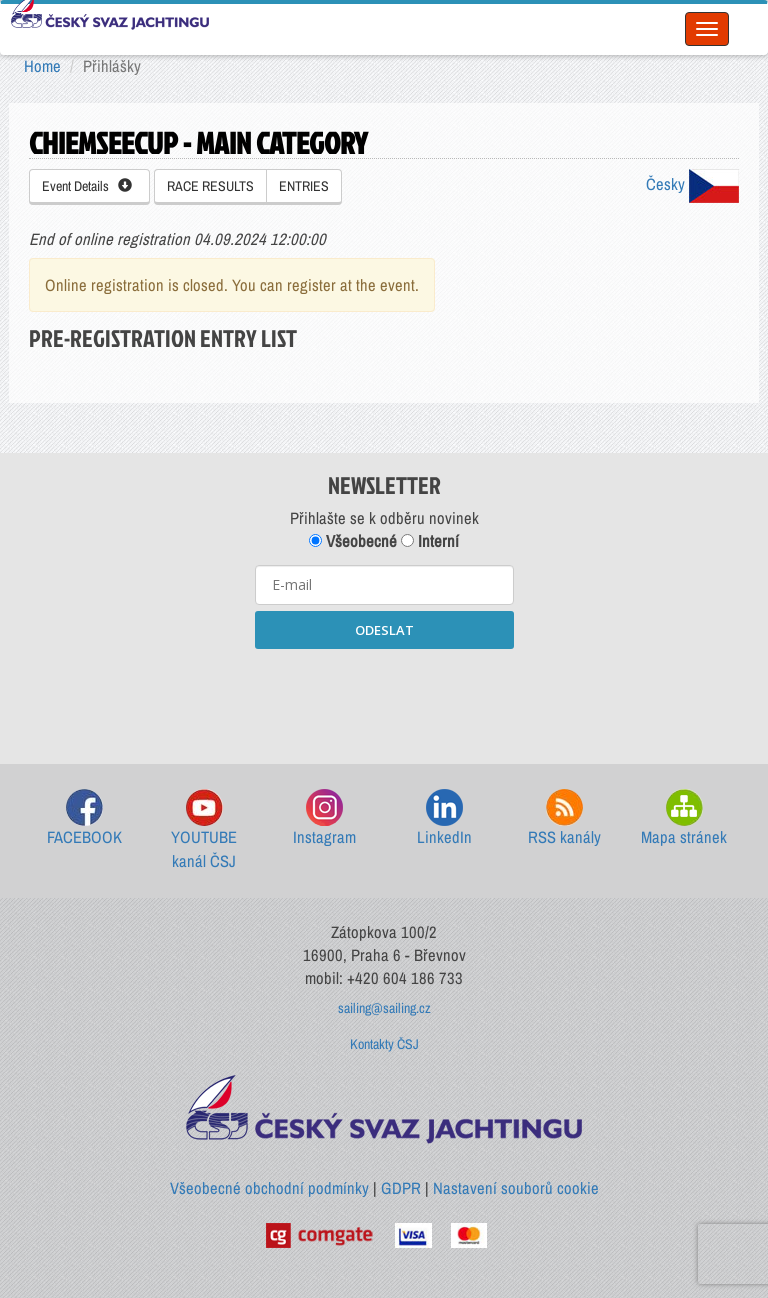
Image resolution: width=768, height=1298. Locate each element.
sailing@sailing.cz (384, 1008)
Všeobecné (353, 541)
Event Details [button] (87, 186)
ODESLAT (384, 630)
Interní (430, 541)
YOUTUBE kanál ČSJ (204, 830)
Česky (692, 184)
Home (42, 66)
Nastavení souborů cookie (516, 1188)
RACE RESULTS (210, 186)
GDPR (401, 1188)
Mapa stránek (684, 818)
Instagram (324, 818)
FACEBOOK (84, 818)
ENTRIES (304, 186)
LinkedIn (444, 818)
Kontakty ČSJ (384, 1044)
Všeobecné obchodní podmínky (269, 1188)
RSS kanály (564, 818)
